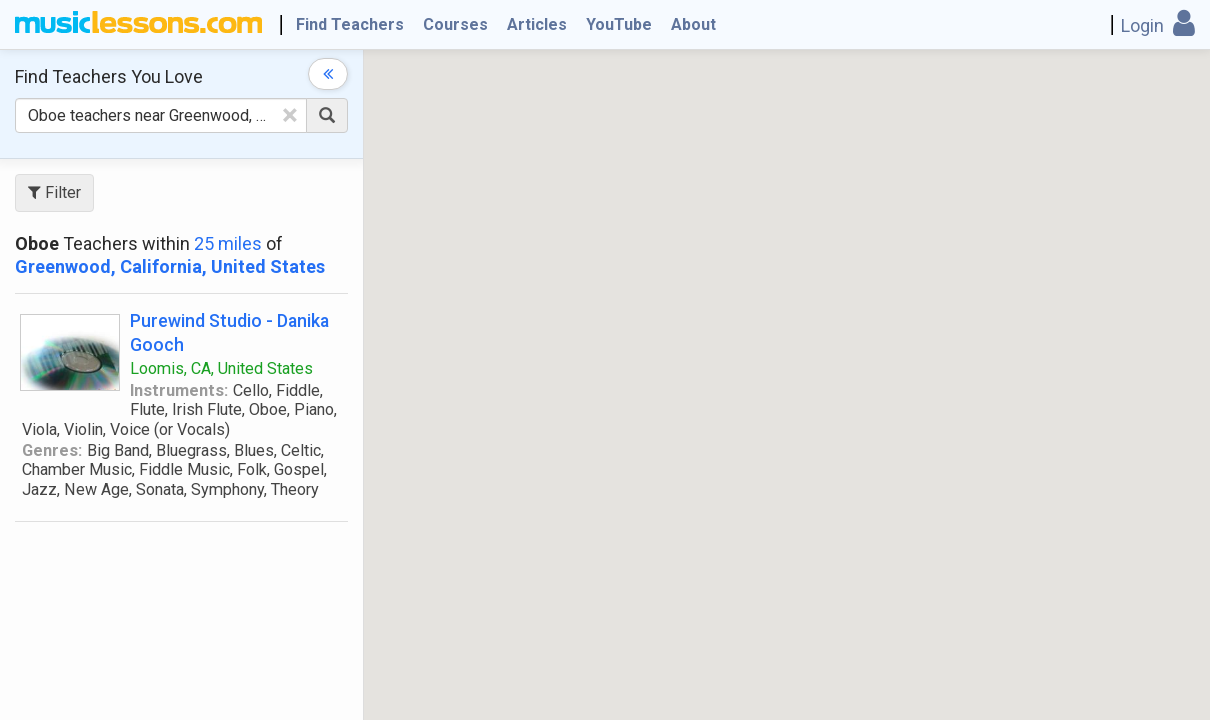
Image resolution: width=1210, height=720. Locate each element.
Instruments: (179, 390)
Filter (54, 192)
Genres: (52, 450)
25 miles (228, 243)
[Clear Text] (290, 115)
